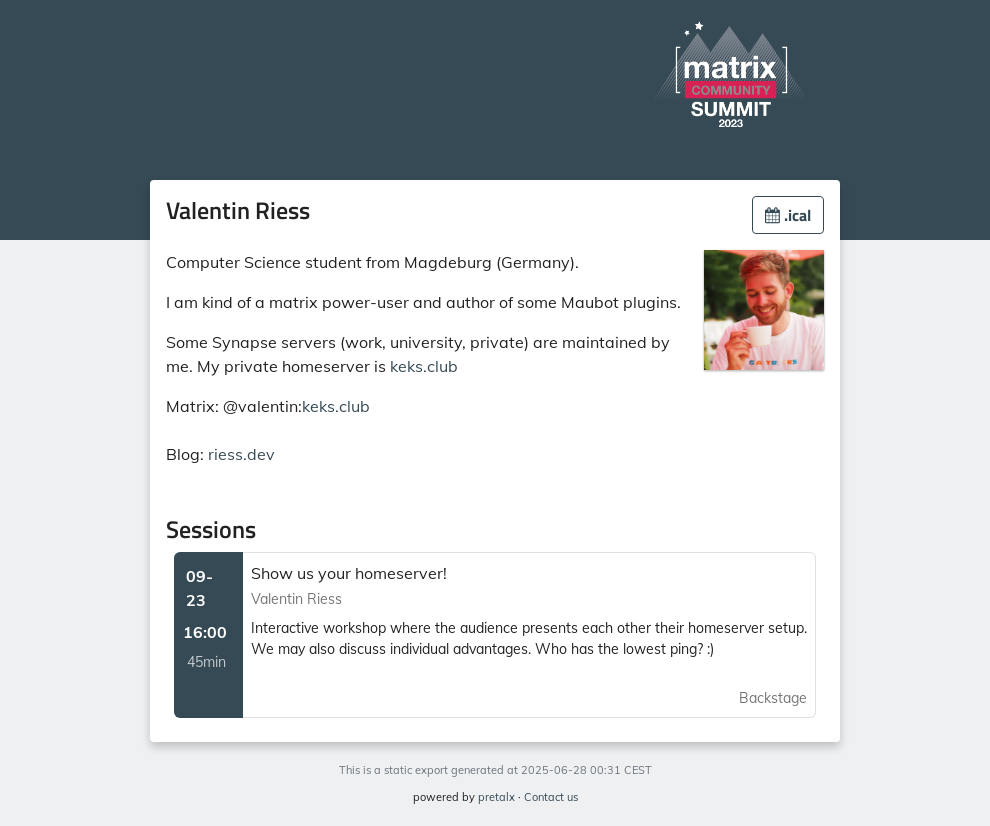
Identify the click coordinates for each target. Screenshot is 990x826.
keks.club (424, 366)
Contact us (551, 797)
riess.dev (241, 454)
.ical (788, 215)
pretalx (496, 797)
